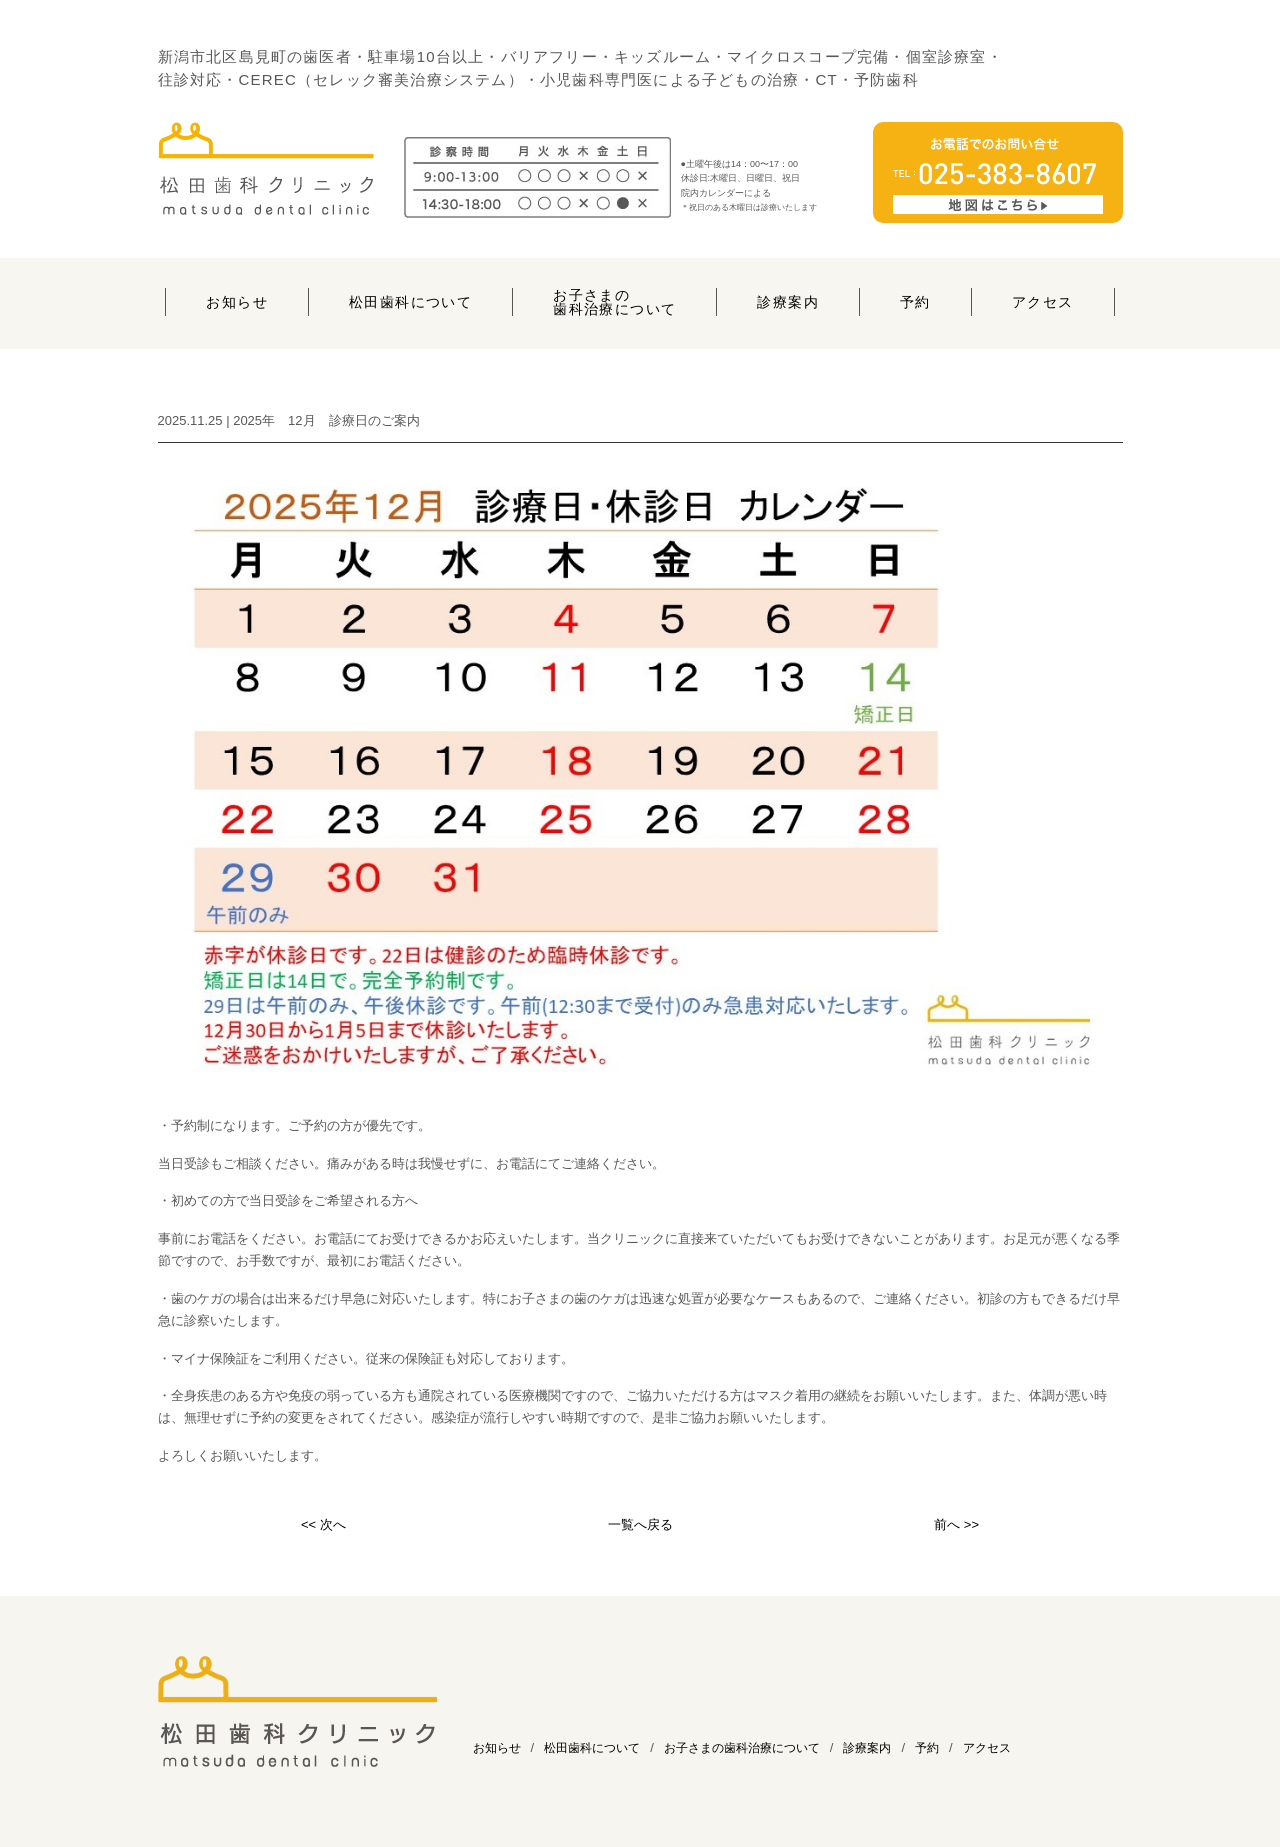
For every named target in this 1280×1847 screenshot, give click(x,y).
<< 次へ (323, 1524)
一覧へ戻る (640, 1524)
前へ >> (956, 1524)
